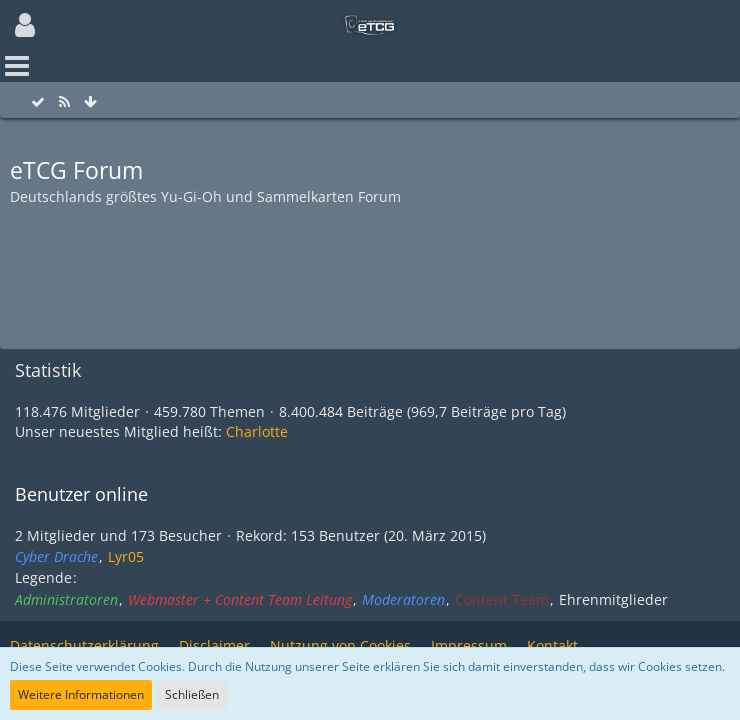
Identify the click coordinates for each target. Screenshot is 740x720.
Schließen (192, 694)
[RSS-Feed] (64, 102)
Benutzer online (81, 494)
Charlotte (257, 431)
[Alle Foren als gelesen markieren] (38, 102)
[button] (25, 25)
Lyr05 (126, 556)
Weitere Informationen (81, 694)
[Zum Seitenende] (90, 102)
